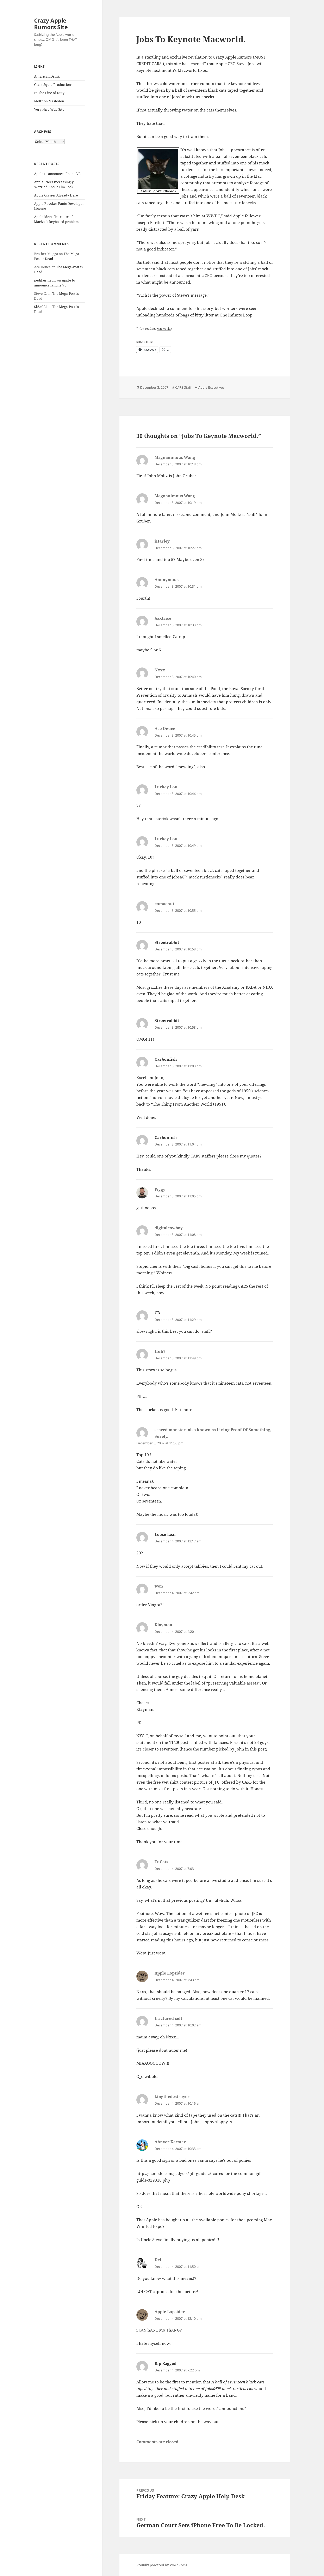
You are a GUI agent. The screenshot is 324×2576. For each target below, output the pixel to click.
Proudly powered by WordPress (161, 2565)
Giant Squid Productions (53, 84)
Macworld (164, 329)
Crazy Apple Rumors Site (51, 24)
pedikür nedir (45, 280)
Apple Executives (211, 387)
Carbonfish (166, 1059)
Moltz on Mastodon (49, 101)
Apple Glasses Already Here (56, 195)
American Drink (47, 76)
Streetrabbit (167, 942)
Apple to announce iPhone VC (57, 173)
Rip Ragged (165, 2363)
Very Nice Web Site (49, 109)
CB (157, 1313)
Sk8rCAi (40, 306)
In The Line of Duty (49, 93)
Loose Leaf (165, 1534)
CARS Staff (183, 387)
